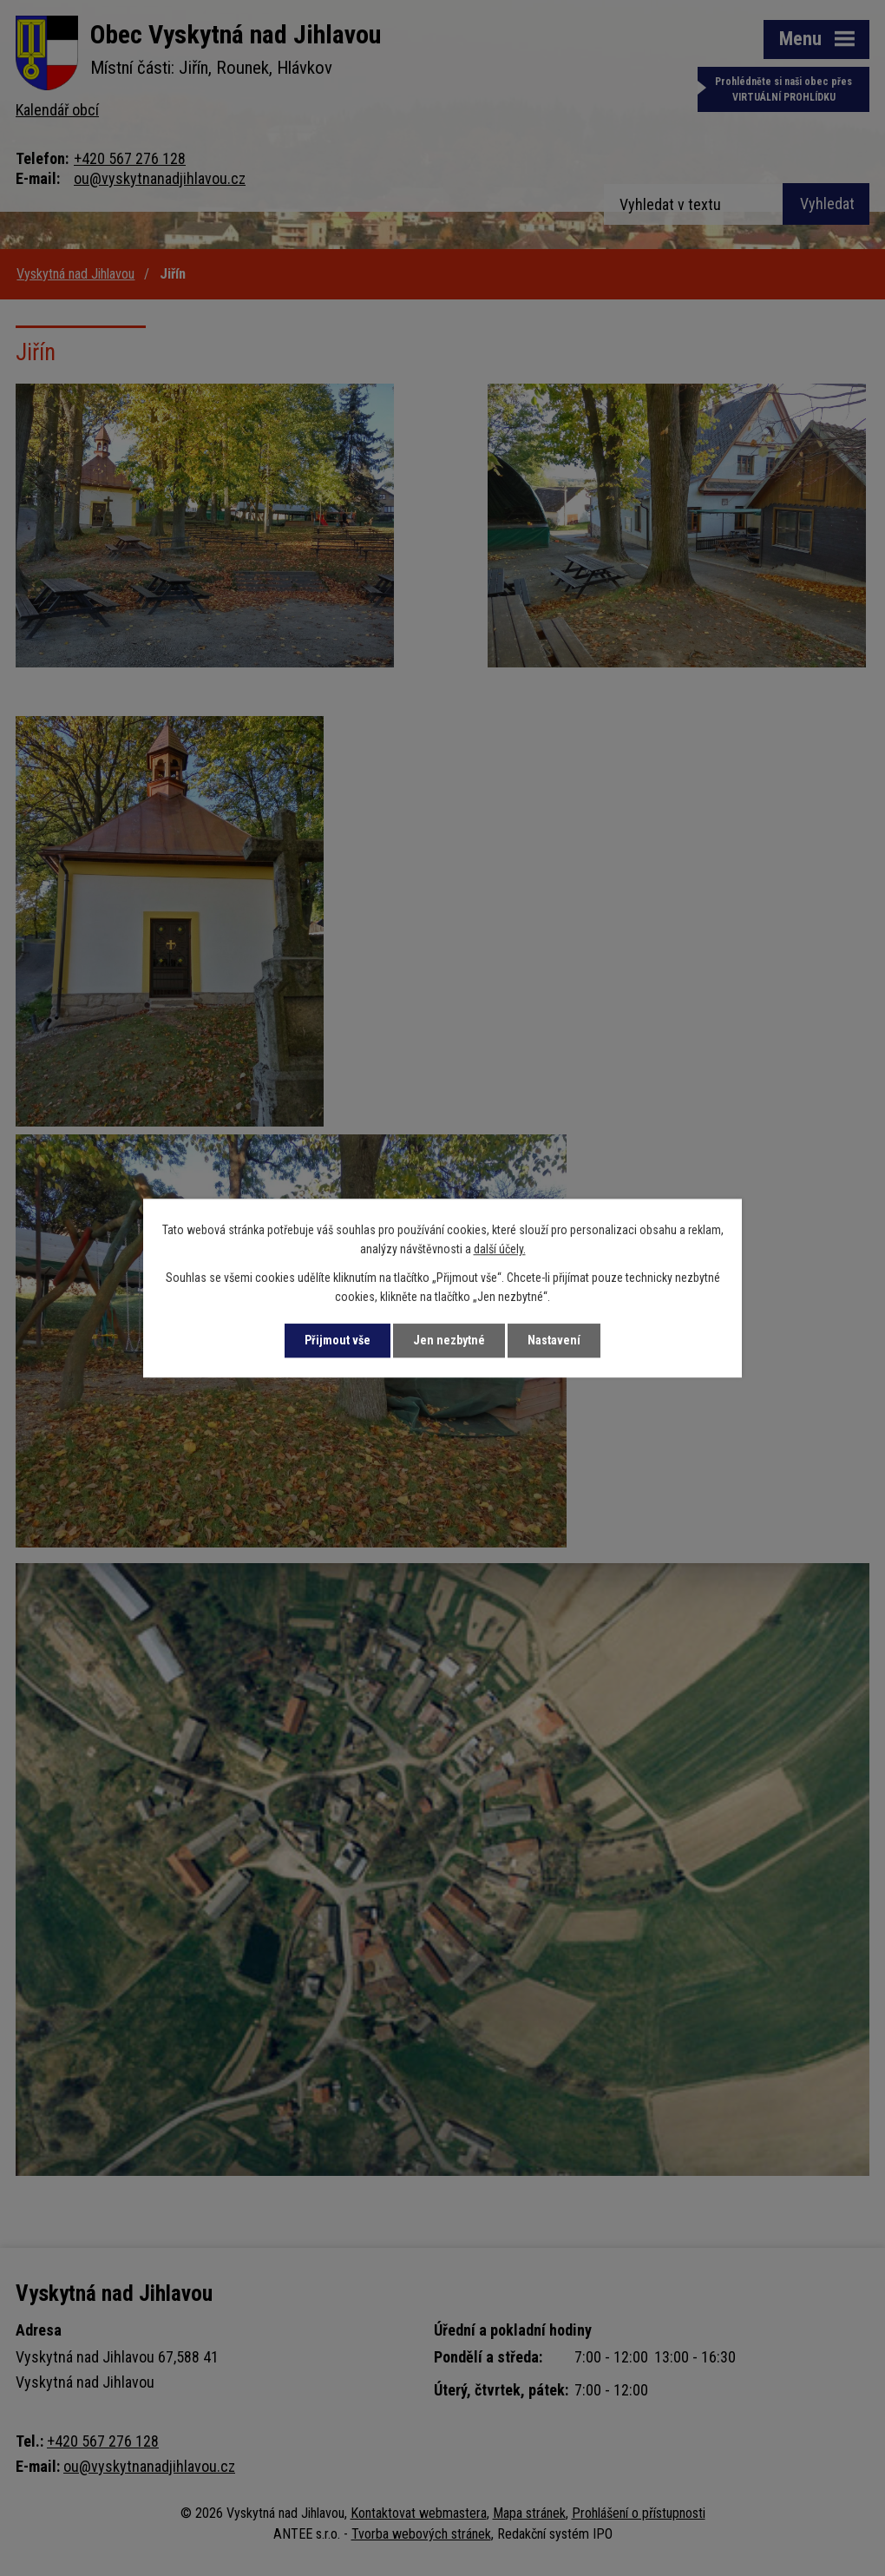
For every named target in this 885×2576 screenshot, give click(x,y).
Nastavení (554, 1340)
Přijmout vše (337, 1340)
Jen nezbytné (449, 1340)
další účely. (500, 1250)
